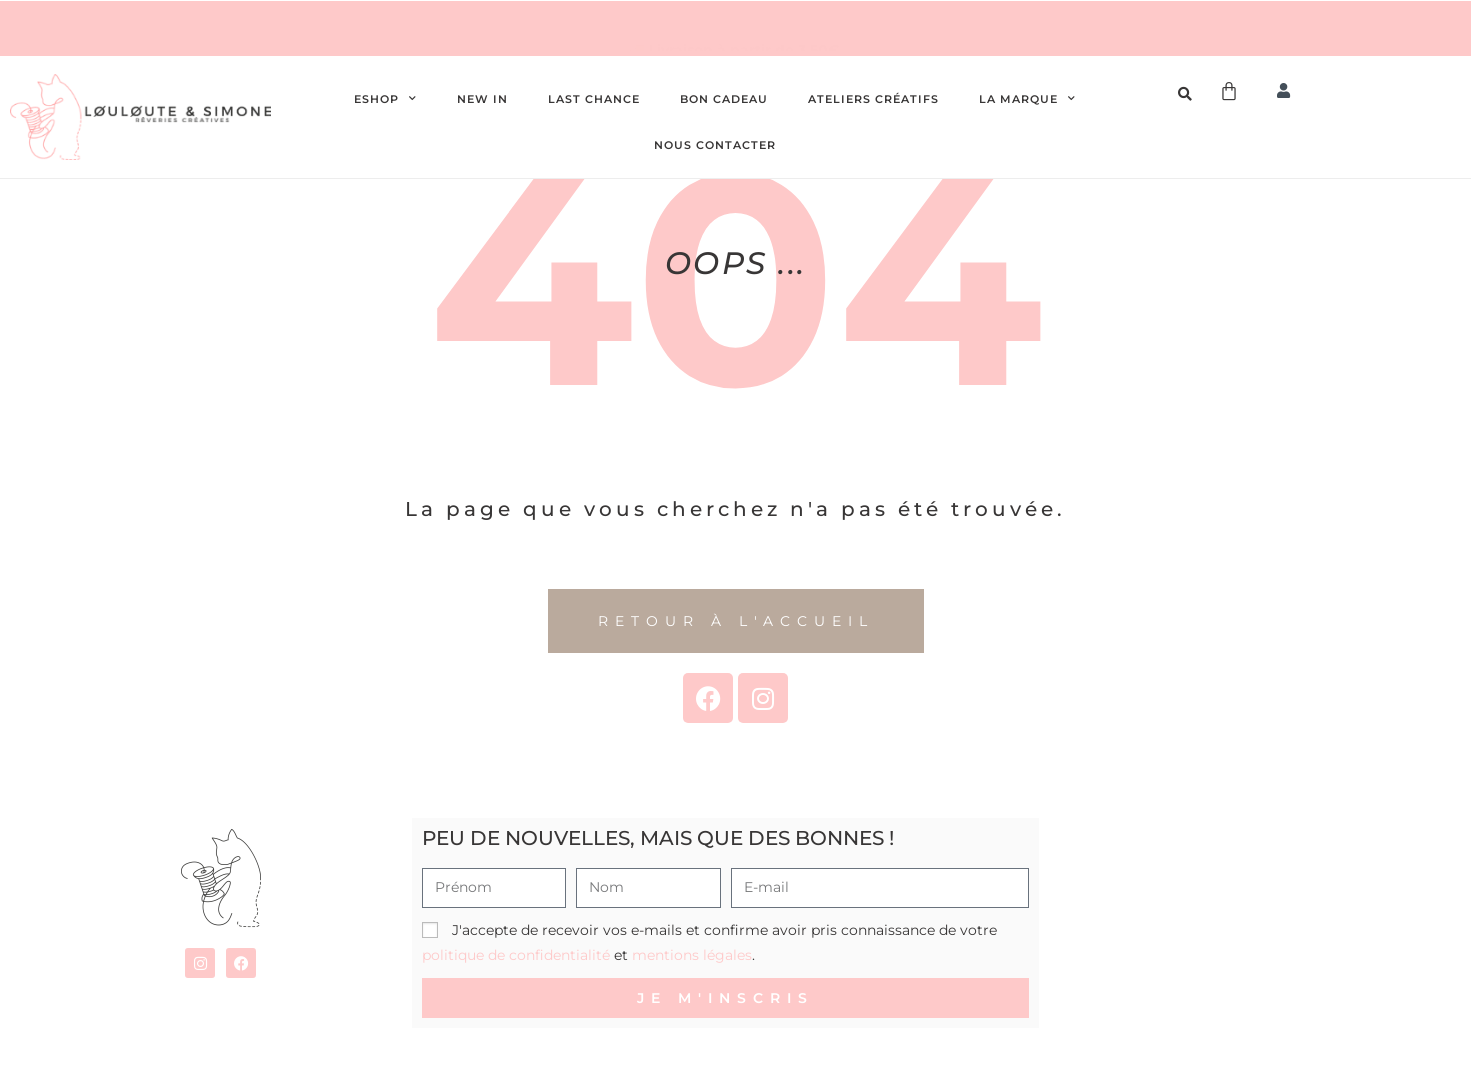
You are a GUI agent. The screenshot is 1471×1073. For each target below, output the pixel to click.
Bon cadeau (724, 99)
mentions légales (692, 955)
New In (482, 99)
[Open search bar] (1188, 94)
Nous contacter (715, 145)
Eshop (385, 99)
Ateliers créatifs (873, 99)
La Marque (1027, 99)
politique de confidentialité (516, 955)
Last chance (594, 99)
